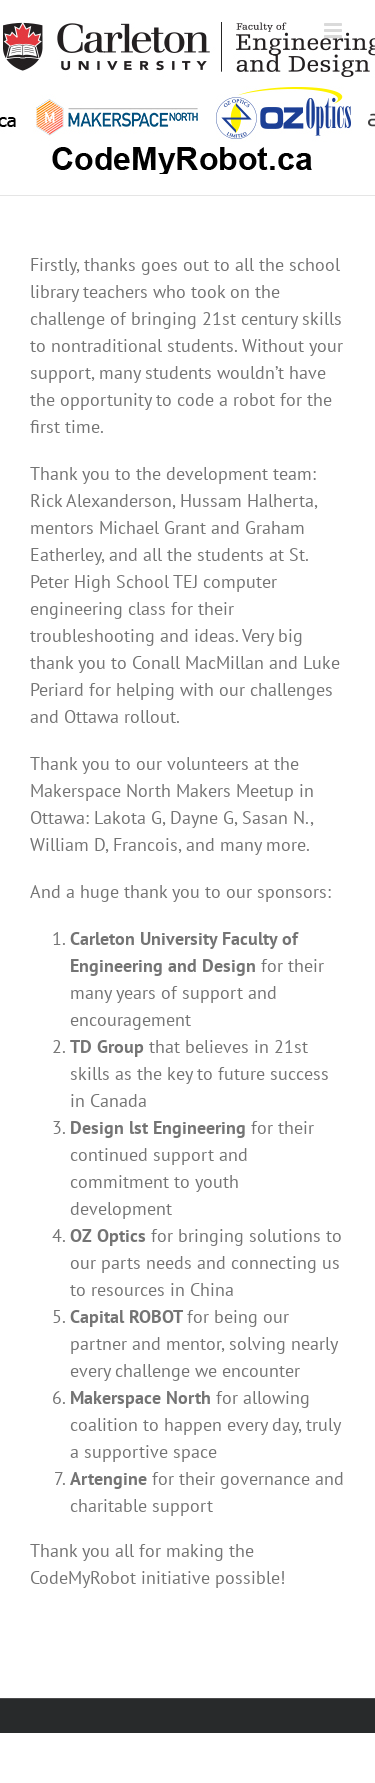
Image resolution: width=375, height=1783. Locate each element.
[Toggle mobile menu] (334, 30)
